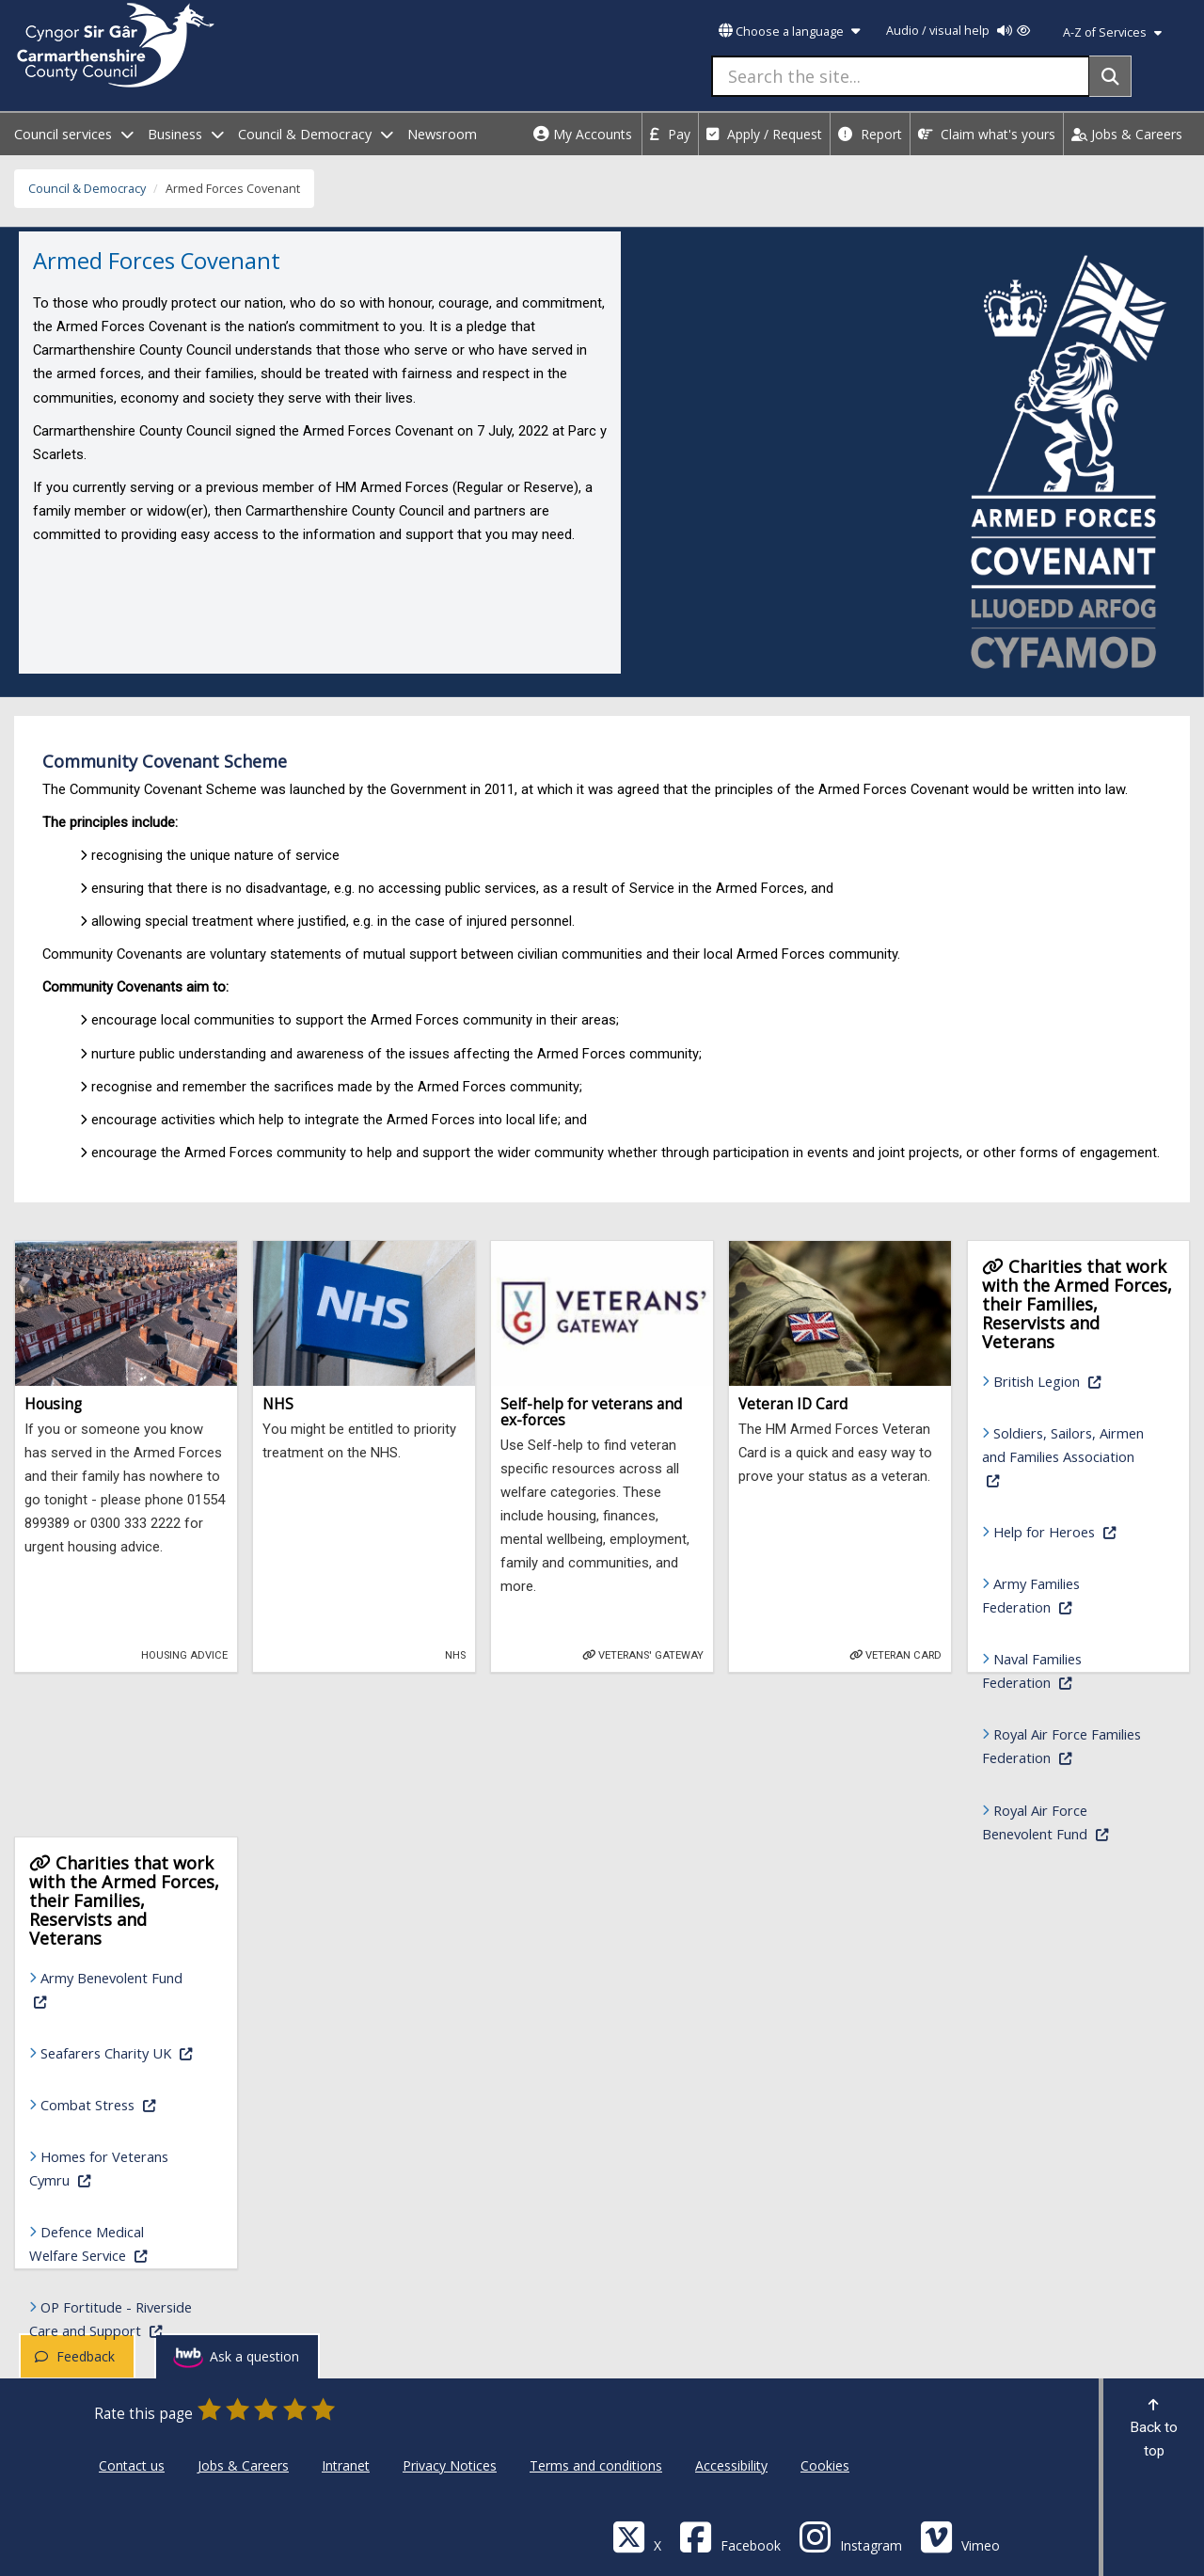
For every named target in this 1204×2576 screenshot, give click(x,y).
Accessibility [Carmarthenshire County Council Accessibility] (731, 2465)
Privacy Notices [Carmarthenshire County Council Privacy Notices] (450, 2465)
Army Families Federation (1069, 1595)
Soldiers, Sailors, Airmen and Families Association (1063, 1455)
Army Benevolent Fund (105, 1989)
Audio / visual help (958, 31)
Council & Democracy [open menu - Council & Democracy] (315, 134)
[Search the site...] (900, 76)
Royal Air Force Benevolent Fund (1069, 1822)
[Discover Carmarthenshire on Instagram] (850, 2536)
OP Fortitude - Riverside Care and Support (116, 2319)
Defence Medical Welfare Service (116, 2243)
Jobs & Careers (1126, 134)
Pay (670, 134)
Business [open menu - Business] (186, 134)
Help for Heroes (1075, 1530)
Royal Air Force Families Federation (1069, 1746)
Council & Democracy (87, 189)
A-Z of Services (1112, 32)
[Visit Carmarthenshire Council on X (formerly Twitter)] (637, 2536)
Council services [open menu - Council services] (74, 134)
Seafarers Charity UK (122, 2051)
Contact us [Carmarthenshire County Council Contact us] (132, 2465)
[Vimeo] (960, 2536)
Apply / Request (764, 134)
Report (870, 134)
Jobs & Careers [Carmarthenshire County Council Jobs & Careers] (243, 2465)
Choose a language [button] (789, 32)
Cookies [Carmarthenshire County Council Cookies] (824, 2465)
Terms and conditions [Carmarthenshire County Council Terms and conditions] (596, 2465)
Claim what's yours (986, 134)
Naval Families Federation (1069, 1670)
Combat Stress (122, 2103)
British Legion (1075, 1380)
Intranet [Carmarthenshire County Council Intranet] (346, 2465)
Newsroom (442, 134)
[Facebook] (729, 2536)
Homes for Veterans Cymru (116, 2168)
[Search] (1110, 76)
